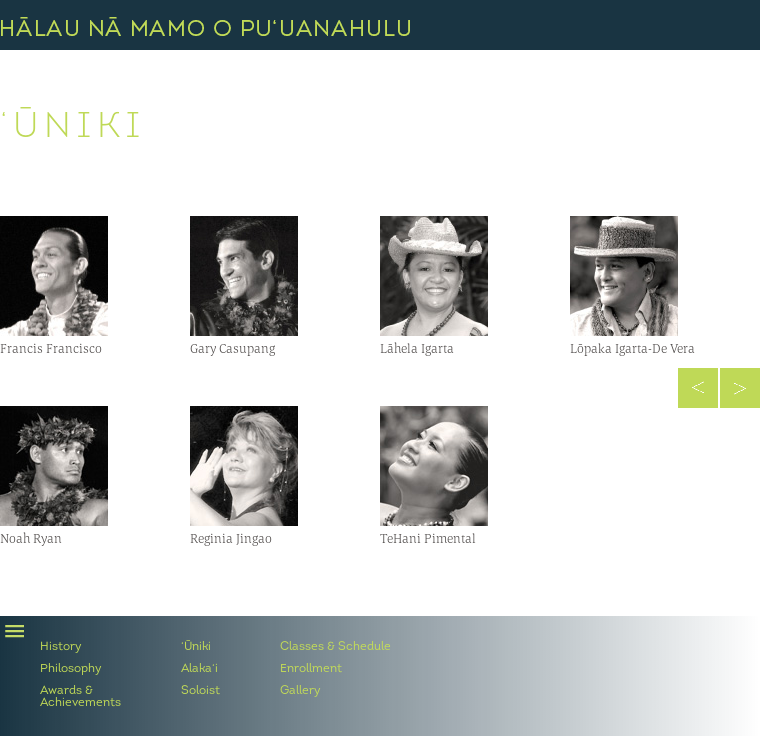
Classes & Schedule (335, 647)
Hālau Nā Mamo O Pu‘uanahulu (205, 26)
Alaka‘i (199, 669)
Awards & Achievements (80, 697)
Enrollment (311, 669)
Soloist (200, 691)
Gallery (300, 691)
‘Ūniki (196, 647)
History (61, 647)
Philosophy (71, 669)
